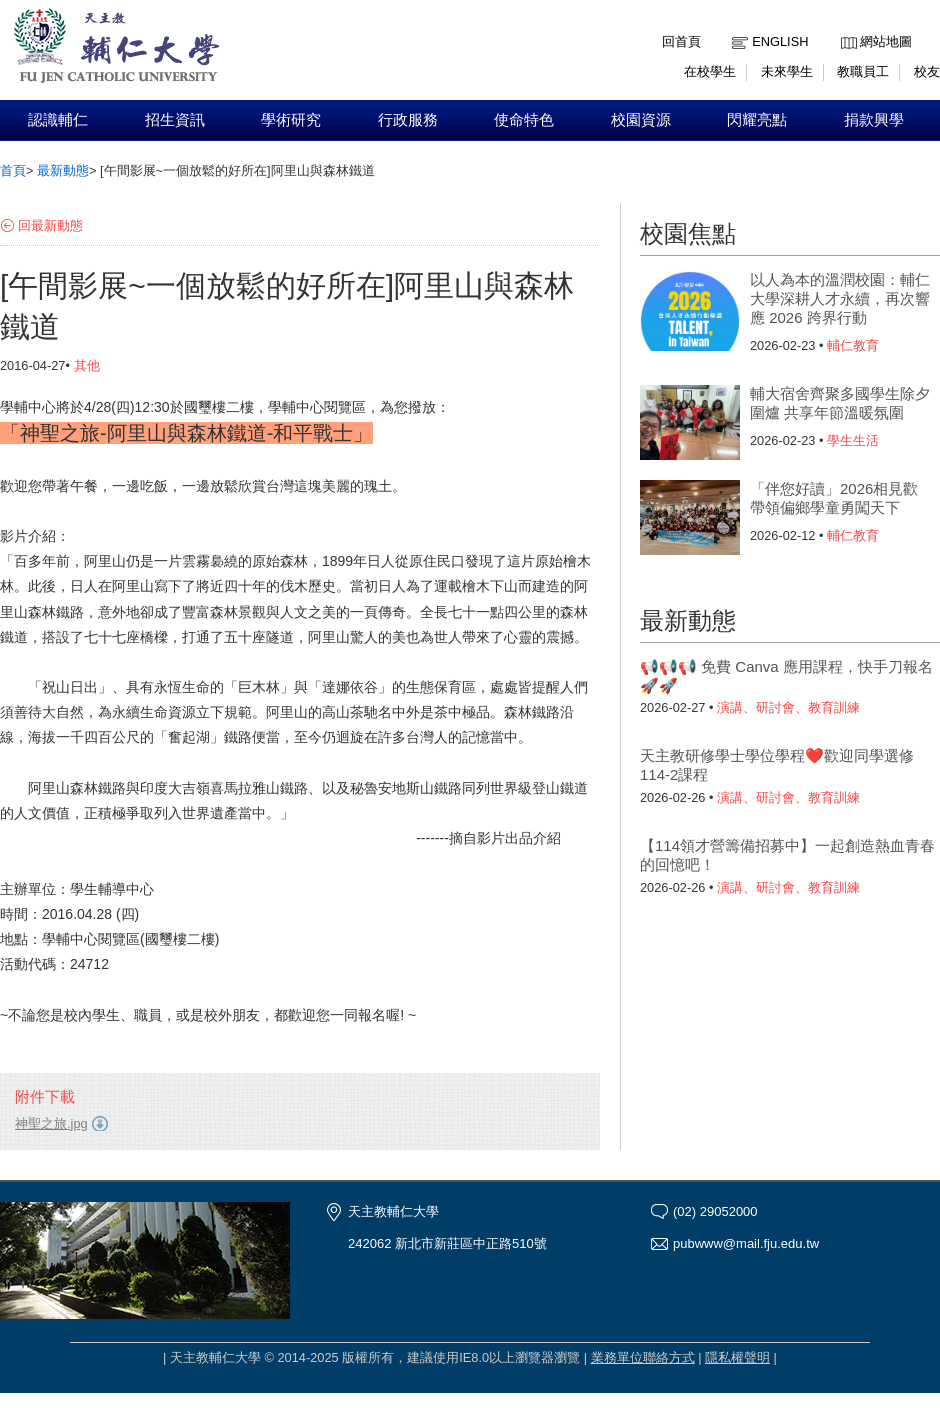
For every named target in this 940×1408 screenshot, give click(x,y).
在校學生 (710, 71)
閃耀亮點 (757, 120)
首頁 (13, 170)
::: (845, 26)
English (780, 41)
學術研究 (291, 120)
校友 (927, 71)
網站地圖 (886, 41)
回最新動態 (50, 225)
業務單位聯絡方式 (643, 1357)
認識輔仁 (58, 120)
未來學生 (787, 71)
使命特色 (524, 120)
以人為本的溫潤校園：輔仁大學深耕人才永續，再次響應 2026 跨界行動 (840, 298)
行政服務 (408, 120)
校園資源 (641, 120)
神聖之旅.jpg (51, 1123)
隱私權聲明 (737, 1357)
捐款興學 (874, 120)
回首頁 (681, 41)
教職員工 (863, 71)
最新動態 (63, 170)
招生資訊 (175, 120)
